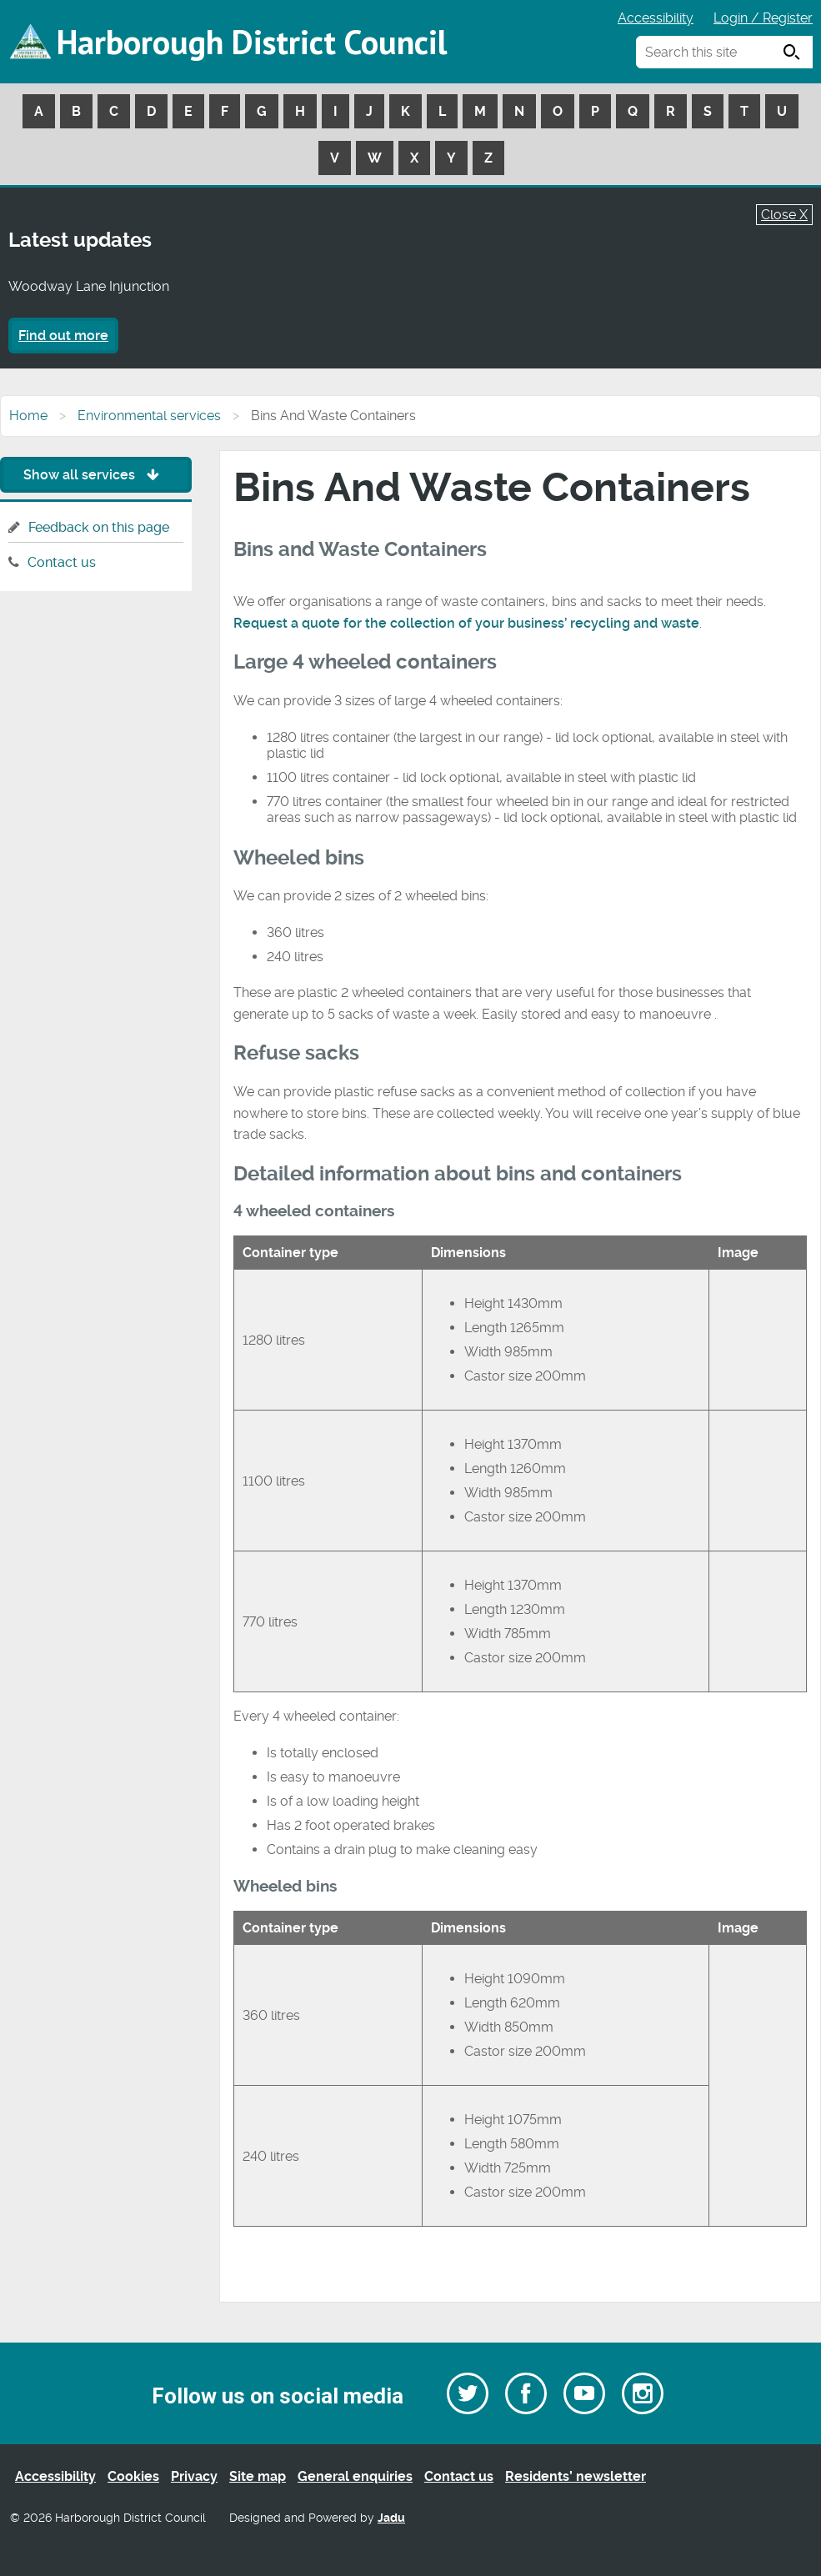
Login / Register (763, 18)
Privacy (194, 2476)
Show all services (95, 475)
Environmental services (149, 415)
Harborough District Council (252, 41)
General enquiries (355, 2476)
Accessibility (655, 18)
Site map (257, 2476)
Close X (784, 215)
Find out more (63, 335)
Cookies (133, 2476)
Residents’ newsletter (575, 2476)
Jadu (391, 2518)
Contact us (62, 562)
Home (28, 415)
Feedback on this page (98, 527)
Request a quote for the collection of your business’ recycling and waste (466, 623)
